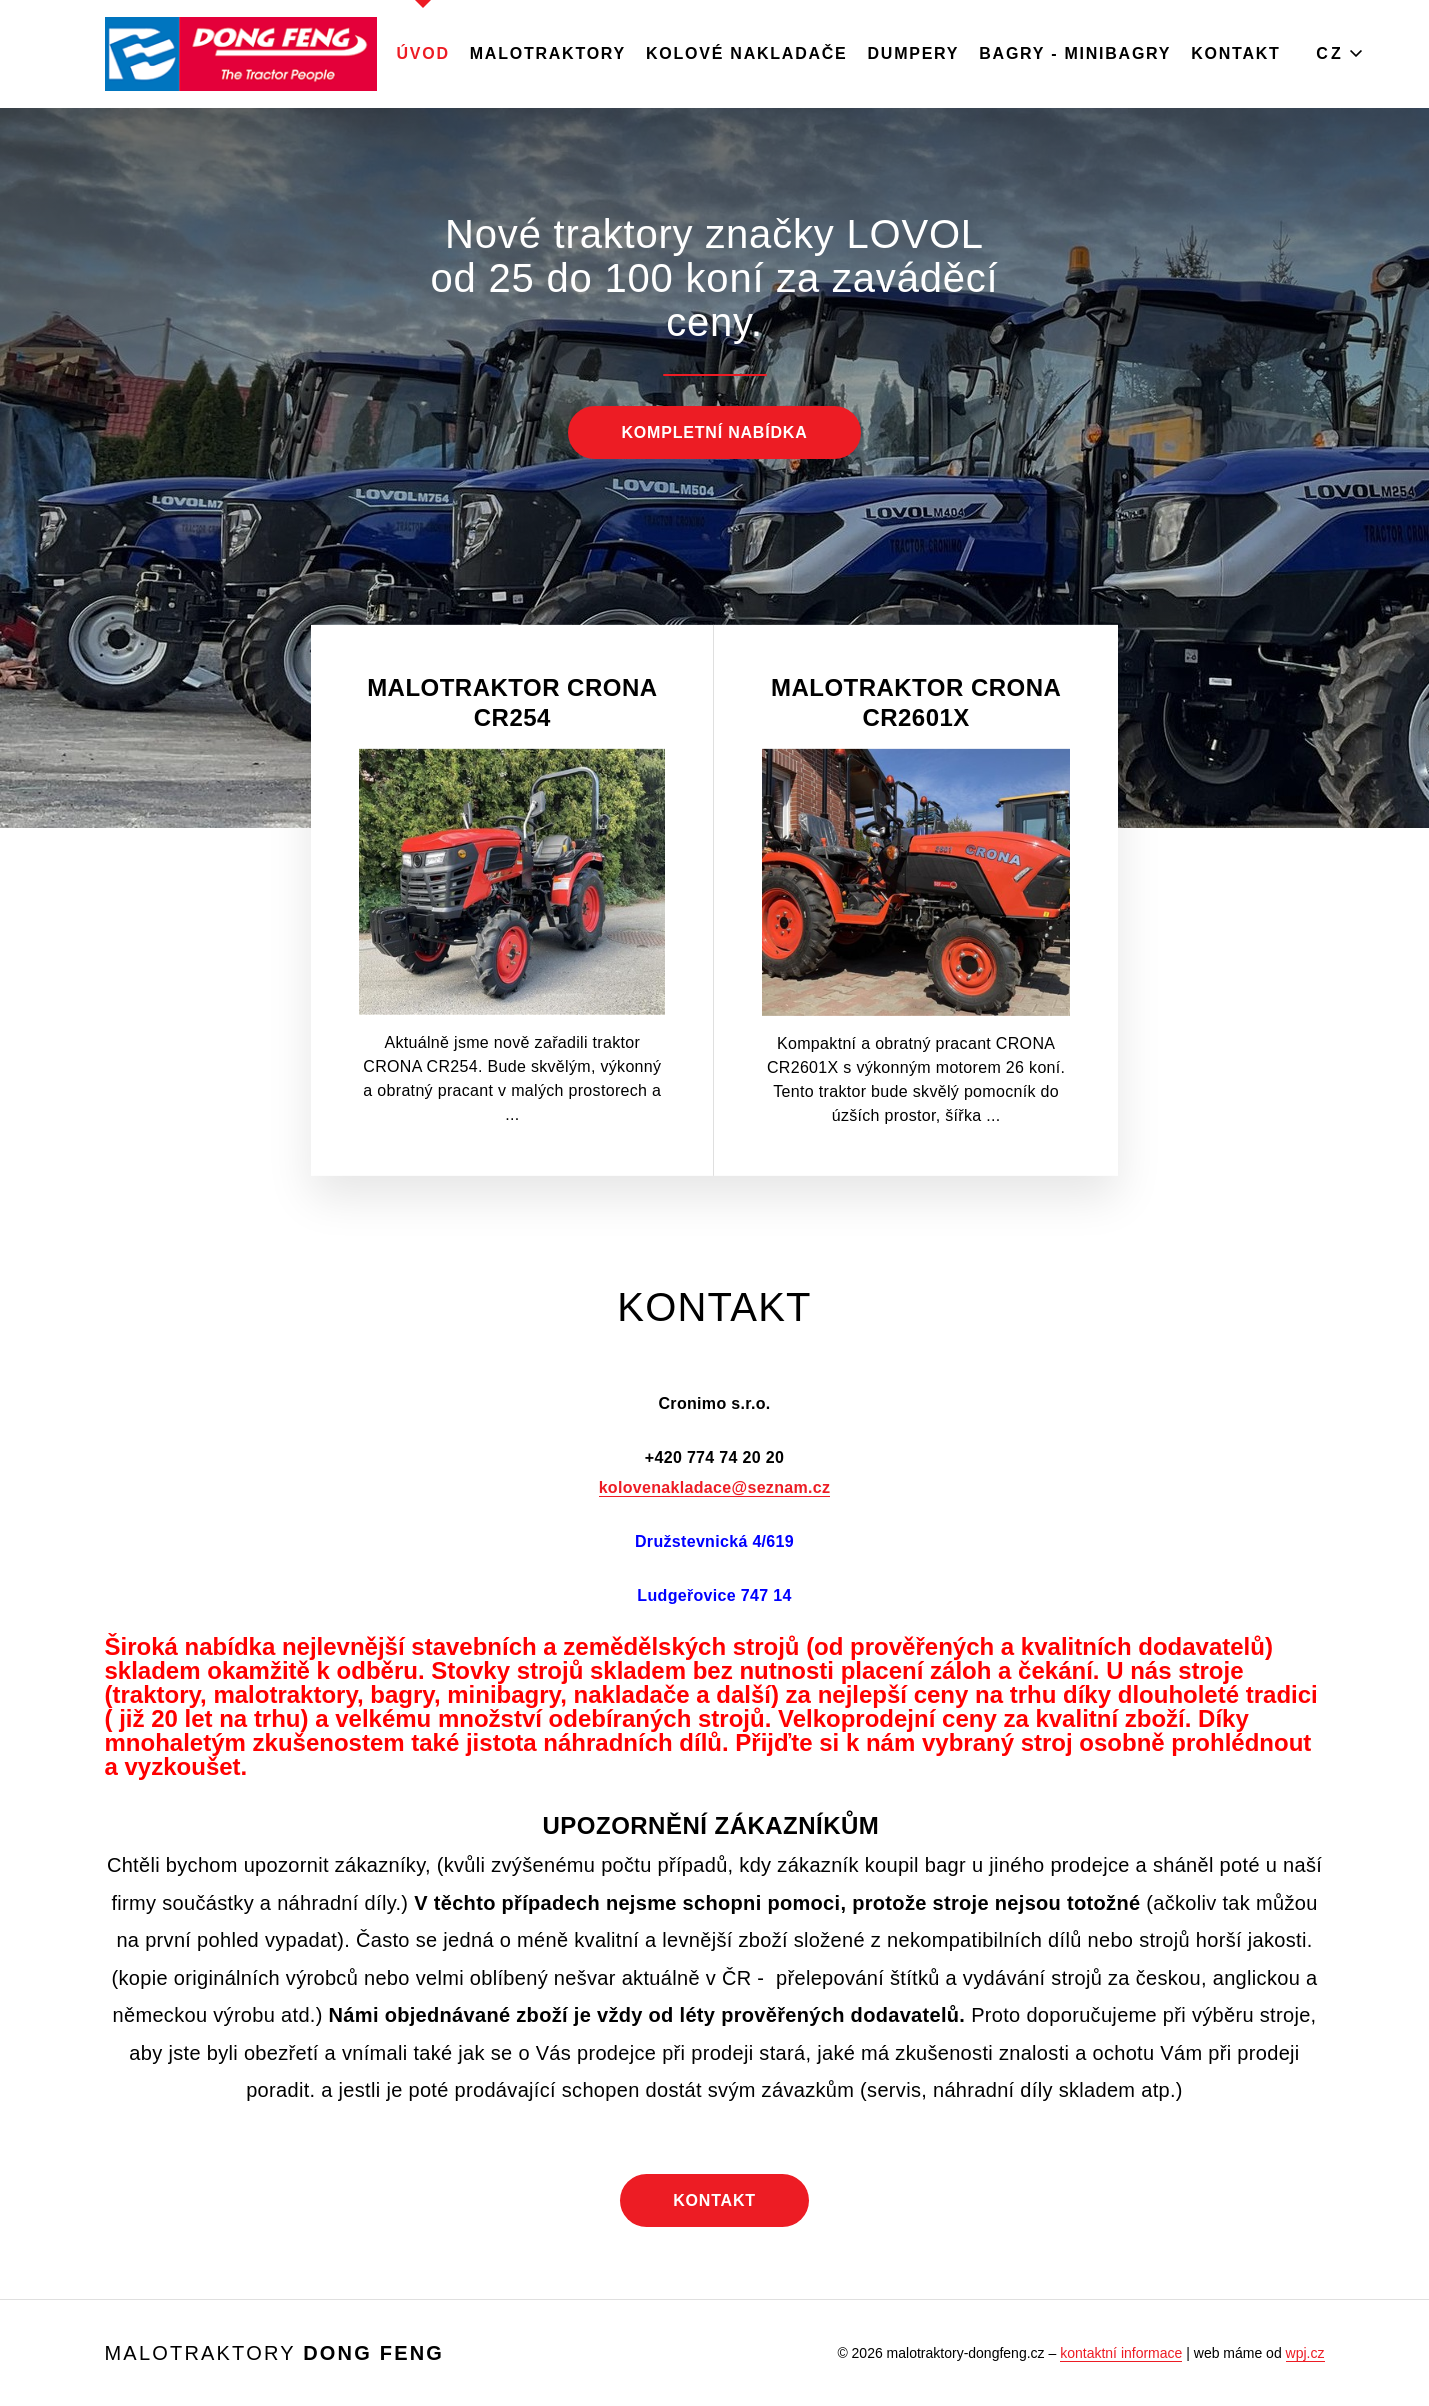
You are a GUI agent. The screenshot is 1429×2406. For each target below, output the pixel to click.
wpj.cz (1305, 2353)
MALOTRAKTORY (548, 53)
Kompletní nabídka (714, 432)
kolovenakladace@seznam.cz (715, 1487)
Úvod (423, 53)
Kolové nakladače (747, 53)
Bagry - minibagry (1075, 53)
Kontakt (1235, 53)
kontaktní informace (1121, 2353)
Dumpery (914, 53)
